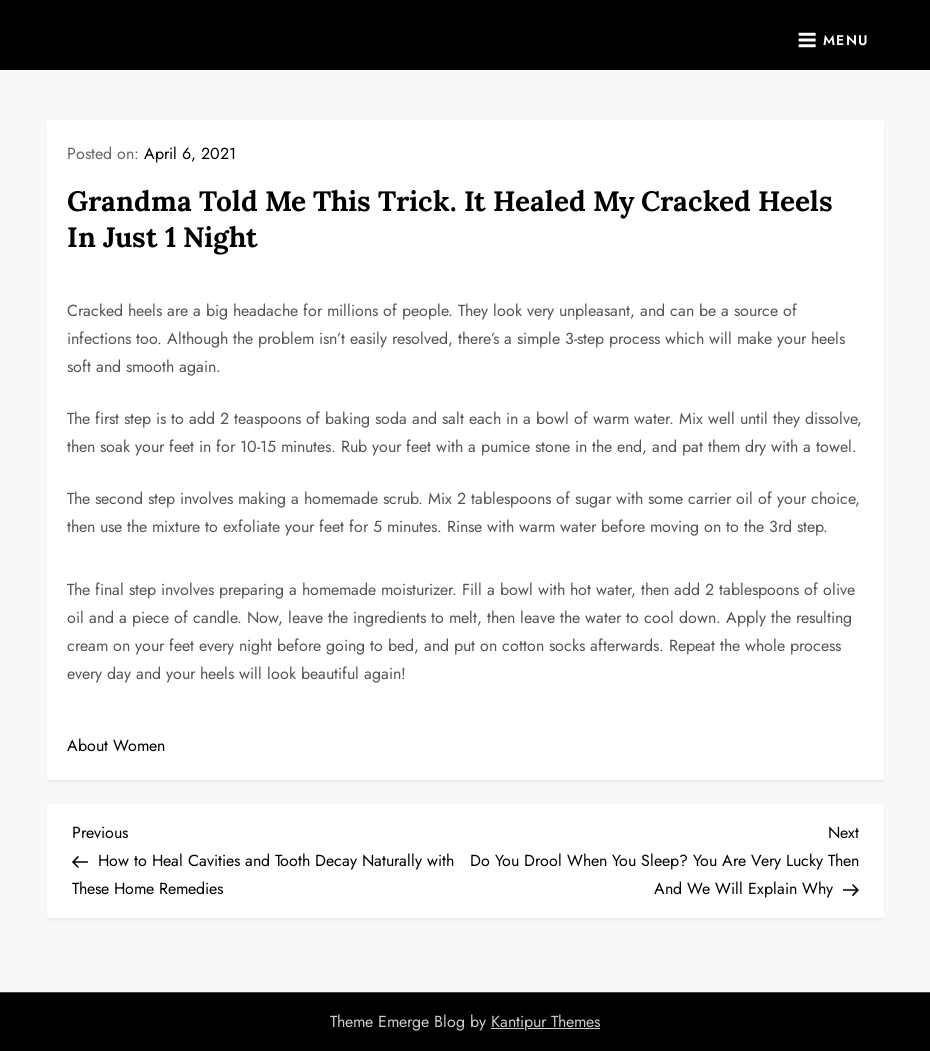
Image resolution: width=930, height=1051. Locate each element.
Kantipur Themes (545, 1021)
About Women (116, 745)
